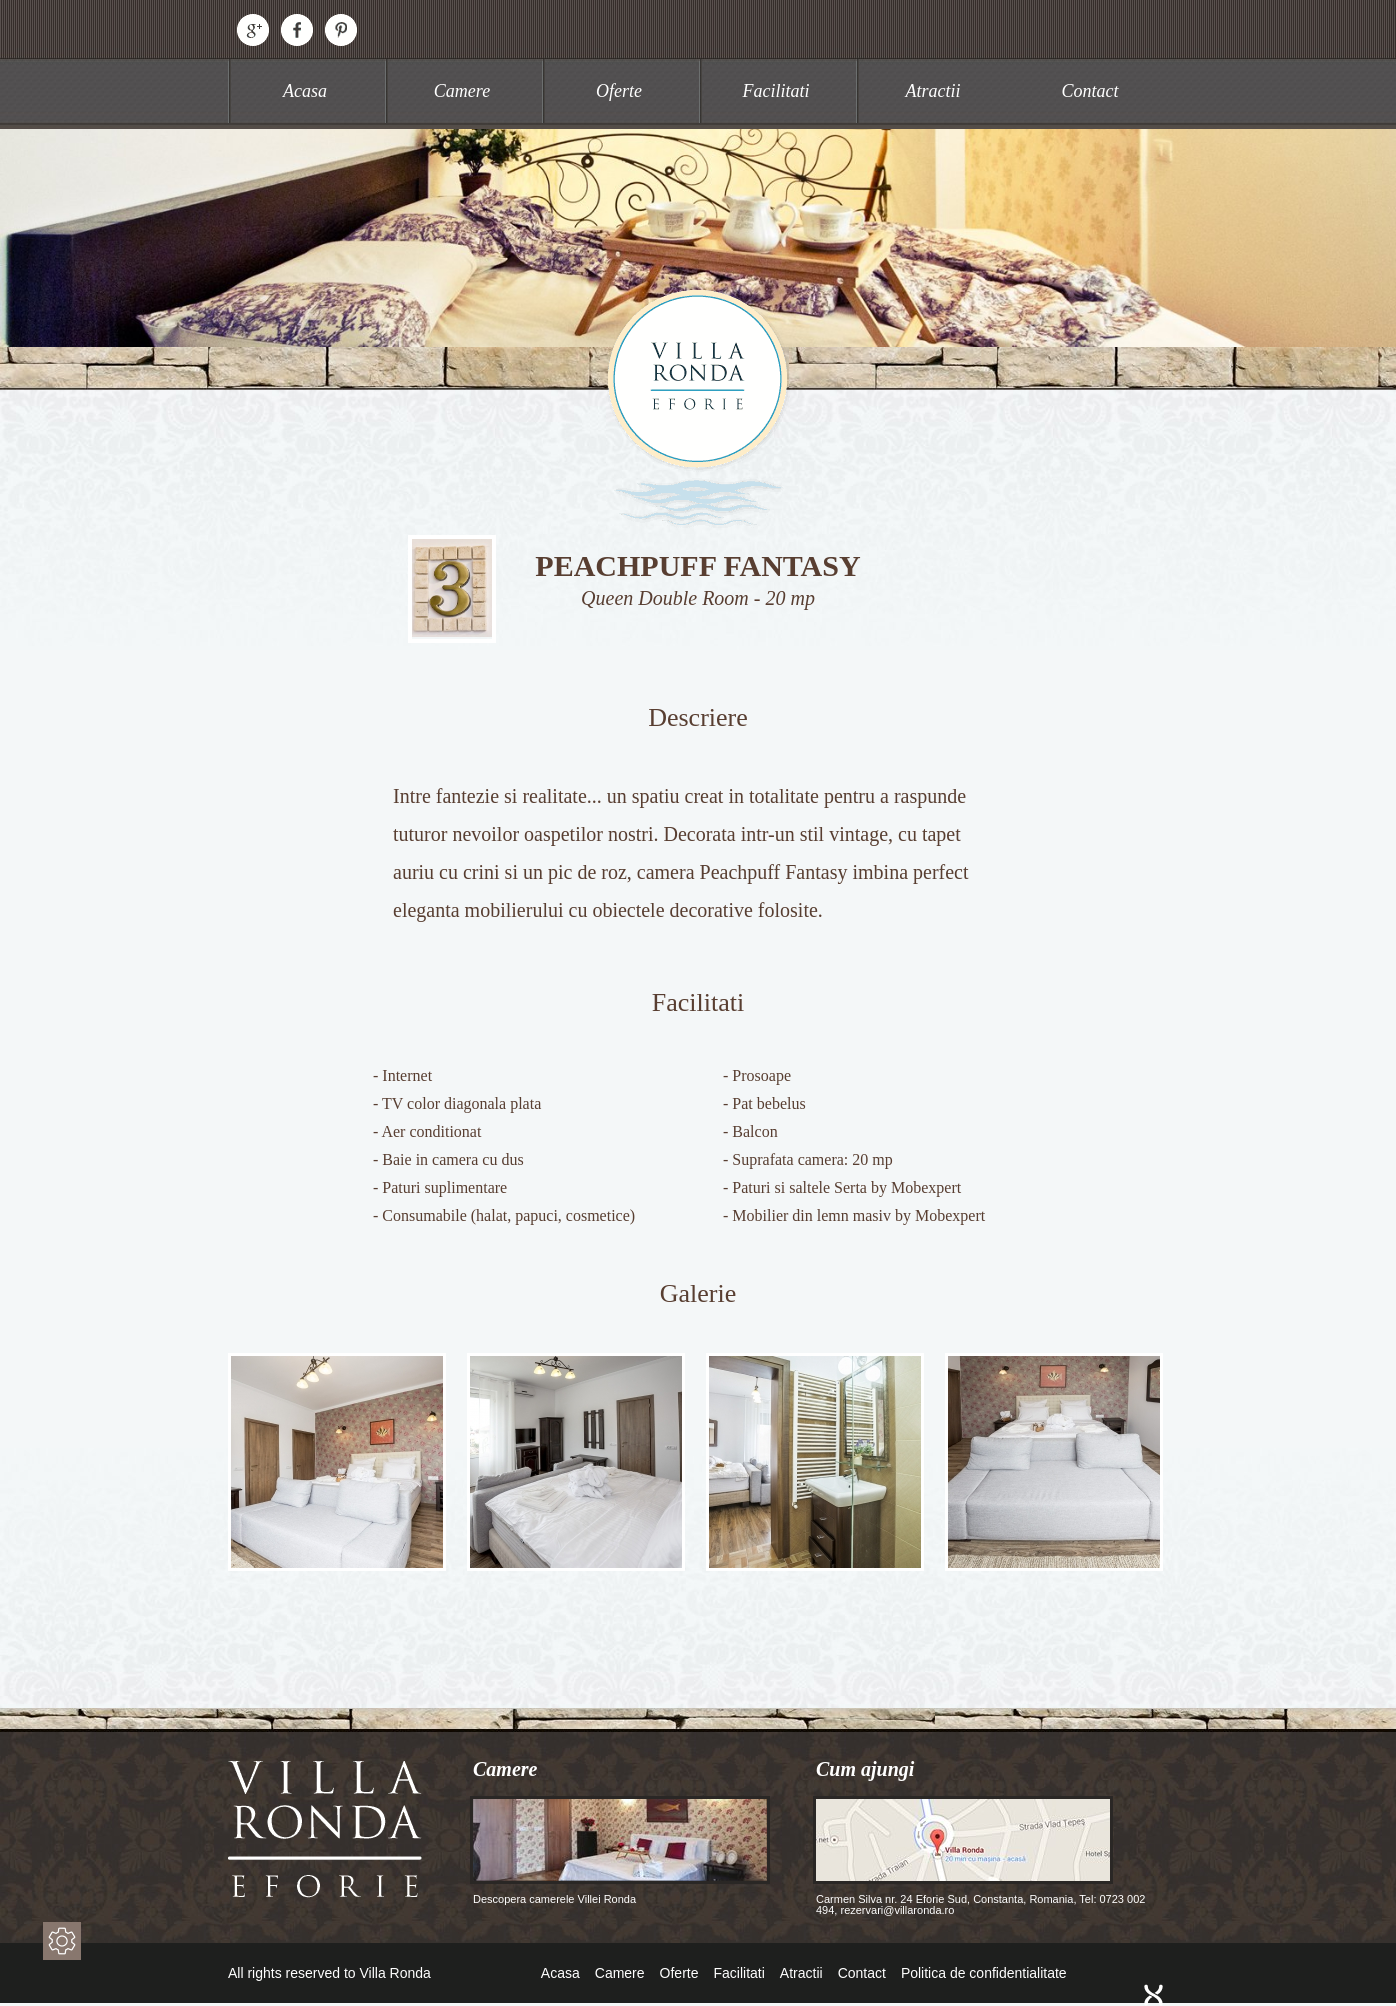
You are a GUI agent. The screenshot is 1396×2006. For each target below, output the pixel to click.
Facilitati (776, 91)
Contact (1090, 91)
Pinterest (341, 30)
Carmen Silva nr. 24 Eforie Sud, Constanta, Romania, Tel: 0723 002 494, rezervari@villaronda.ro (979, 1856)
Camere (462, 91)
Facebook (297, 30)
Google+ (253, 30)
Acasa (305, 91)
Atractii (933, 91)
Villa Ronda (698, 407)
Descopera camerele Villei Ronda (620, 1850)
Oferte (619, 91)
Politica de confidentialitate (984, 1973)
